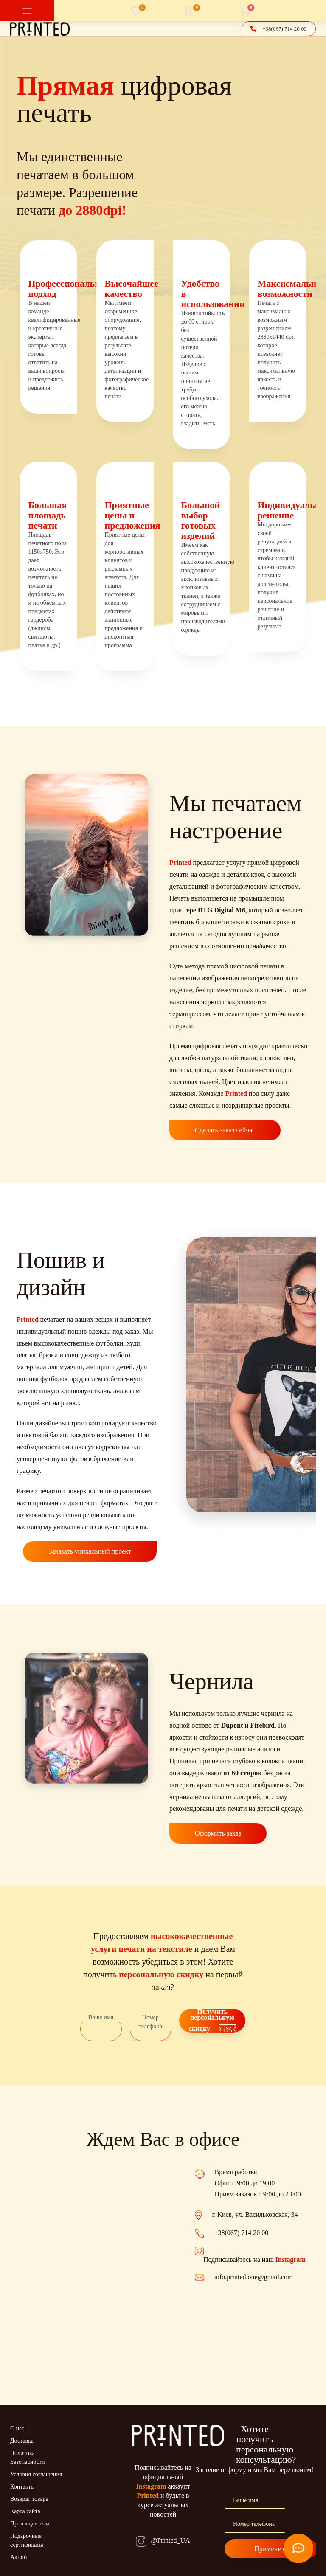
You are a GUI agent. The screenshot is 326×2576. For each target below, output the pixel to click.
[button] (284, 29)
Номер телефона (150, 2022)
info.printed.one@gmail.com (253, 2276)
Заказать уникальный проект (89, 1551)
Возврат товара (29, 2499)
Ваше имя (100, 2017)
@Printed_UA (170, 2540)
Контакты (22, 2486)
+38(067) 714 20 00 (241, 2232)
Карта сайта (25, 2511)
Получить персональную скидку (212, 2021)
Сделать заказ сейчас (225, 1130)
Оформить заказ (218, 1833)
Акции (18, 2557)
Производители (29, 2523)
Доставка (22, 2441)
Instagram (290, 2259)
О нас (17, 2428)
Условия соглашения (36, 2474)
